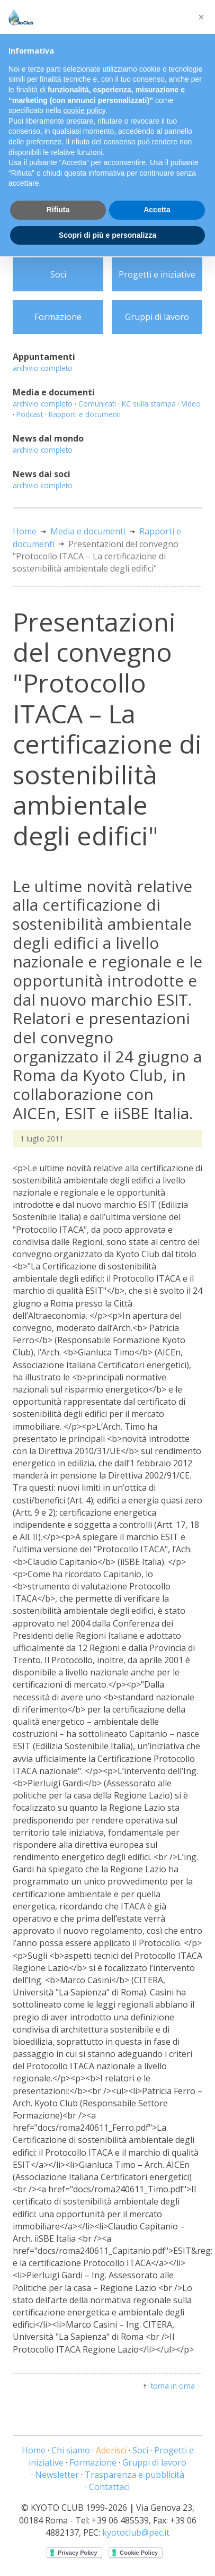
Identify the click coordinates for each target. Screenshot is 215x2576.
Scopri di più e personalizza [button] (107, 235)
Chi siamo (70, 2450)
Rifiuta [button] (58, 209)
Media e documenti (88, 531)
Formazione (58, 317)
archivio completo (43, 368)
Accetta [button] (157, 209)
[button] (201, 16)
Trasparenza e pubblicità (134, 2474)
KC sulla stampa (149, 404)
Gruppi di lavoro (157, 317)
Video (191, 404)
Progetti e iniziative (157, 274)
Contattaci (109, 2487)
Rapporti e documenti (85, 414)
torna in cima (173, 2386)
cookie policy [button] (84, 110)
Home (25, 531)
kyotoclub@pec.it (135, 2532)
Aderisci (111, 2450)
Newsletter (57, 2474)
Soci (58, 274)
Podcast (29, 414)
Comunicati (97, 404)
